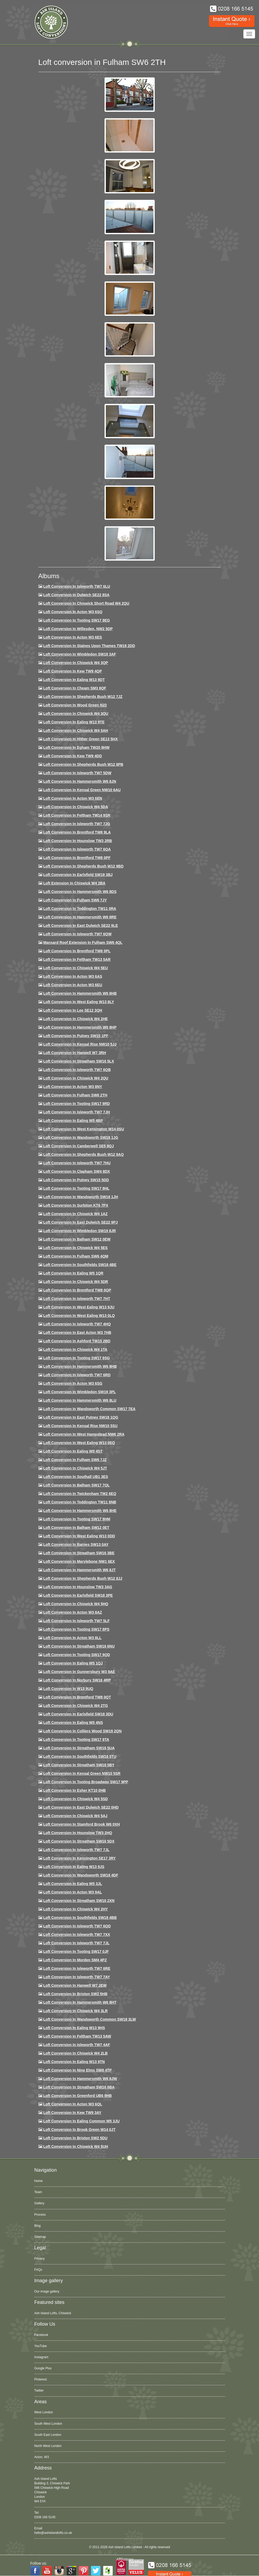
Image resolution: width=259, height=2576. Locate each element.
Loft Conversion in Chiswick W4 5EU (75, 968)
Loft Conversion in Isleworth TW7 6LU (76, 586)
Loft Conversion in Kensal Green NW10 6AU (82, 790)
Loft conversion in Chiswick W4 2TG (75, 1705)
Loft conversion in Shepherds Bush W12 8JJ (82, 1578)
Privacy (39, 2258)
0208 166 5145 (45, 2517)
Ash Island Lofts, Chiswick (52, 2313)
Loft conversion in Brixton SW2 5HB (75, 1994)
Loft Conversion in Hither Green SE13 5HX (80, 739)
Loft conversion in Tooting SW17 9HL (76, 1188)
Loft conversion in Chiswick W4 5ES (75, 1248)
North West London (48, 2446)
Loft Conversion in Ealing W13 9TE (73, 722)
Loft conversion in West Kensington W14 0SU (83, 1129)
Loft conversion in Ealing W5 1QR (73, 1273)
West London (43, 2412)
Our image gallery (47, 2291)
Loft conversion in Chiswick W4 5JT (75, 1468)
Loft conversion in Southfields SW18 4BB (80, 1917)
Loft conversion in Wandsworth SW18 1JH (80, 1197)
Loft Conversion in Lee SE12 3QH (72, 1010)
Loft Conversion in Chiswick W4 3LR (75, 2011)
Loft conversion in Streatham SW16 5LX (78, 1061)
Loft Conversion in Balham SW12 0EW (76, 1239)
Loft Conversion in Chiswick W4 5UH (75, 2146)
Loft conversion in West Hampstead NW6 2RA (83, 1434)
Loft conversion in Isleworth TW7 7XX (76, 1934)
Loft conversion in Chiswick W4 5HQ (75, 1604)
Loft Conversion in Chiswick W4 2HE (75, 1019)
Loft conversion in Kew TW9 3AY (72, 2112)
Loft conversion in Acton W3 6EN (72, 798)
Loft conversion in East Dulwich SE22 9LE (80, 925)
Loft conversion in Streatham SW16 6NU (79, 1646)
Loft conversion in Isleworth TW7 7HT (76, 1298)
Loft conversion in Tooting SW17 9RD (76, 1103)
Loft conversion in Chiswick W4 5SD (75, 1799)
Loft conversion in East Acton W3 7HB (77, 1332)
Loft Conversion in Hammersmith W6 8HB (80, 993)
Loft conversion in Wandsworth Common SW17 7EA (89, 1409)
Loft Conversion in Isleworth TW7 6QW (77, 934)
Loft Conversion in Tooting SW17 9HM (76, 1519)
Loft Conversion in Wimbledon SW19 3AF (79, 654)
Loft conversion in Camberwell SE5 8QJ (78, 1146)
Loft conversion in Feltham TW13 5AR (76, 959)
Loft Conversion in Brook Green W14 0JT (79, 2129)
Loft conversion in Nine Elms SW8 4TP (77, 2070)
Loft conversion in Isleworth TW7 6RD (76, 1375)
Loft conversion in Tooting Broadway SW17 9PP (85, 1782)
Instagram (41, 2357)
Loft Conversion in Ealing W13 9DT (74, 680)
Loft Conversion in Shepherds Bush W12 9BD (83, 866)
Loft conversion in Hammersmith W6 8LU (79, 1400)
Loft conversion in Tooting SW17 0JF (76, 1951)
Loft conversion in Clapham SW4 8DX (76, 1171)
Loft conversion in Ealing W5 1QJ (73, 1663)
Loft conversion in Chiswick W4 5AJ (75, 1816)
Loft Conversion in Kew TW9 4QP (72, 671)
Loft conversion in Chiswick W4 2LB (75, 2053)
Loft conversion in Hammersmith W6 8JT (79, 1570)
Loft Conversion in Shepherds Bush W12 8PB (83, 764)
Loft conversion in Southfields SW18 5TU (79, 1756)
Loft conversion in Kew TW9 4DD (72, 756)
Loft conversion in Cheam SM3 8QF (74, 688)
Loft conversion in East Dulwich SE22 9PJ (80, 1222)
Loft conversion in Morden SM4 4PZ (75, 1960)
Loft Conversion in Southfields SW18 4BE (79, 1265)
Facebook (41, 2335)
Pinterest (40, 2379)
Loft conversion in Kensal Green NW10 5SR (81, 1773)
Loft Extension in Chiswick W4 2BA (74, 883)
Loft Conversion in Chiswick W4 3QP (75, 663)
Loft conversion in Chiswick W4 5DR (75, 1282)
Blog (37, 2226)
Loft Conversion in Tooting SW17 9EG (76, 620)
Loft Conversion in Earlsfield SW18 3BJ (77, 875)
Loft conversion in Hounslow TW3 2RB (77, 841)
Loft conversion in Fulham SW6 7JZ (75, 1460)
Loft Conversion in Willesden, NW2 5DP (78, 629)
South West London (48, 2423)
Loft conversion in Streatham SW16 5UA (79, 1748)
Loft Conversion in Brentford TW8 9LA (77, 832)
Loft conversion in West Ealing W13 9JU (78, 1307)
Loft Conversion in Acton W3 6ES (72, 637)
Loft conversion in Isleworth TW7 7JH (76, 1112)
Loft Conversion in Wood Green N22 (75, 705)
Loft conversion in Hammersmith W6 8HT (79, 2002)
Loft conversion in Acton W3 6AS (72, 976)
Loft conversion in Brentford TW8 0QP (77, 1290)
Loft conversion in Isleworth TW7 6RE (76, 1968)
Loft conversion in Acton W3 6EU (72, 985)
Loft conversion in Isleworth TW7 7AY (76, 1977)
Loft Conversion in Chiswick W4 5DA (75, 807)
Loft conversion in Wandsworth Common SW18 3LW (89, 2019)
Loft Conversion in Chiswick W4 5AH (75, 730)
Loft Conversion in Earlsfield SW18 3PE (78, 1595)
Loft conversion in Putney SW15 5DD (76, 1180)
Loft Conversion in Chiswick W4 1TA (75, 1349)
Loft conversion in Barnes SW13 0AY (75, 1544)
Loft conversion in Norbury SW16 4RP (77, 1680)
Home (38, 2181)
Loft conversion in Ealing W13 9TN (74, 2062)
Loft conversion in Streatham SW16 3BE (78, 1553)
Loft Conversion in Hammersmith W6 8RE (79, 917)
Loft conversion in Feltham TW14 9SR (76, 815)
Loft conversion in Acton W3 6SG (72, 1383)
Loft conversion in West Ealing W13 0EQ (79, 1443)
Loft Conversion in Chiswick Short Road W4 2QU (86, 603)
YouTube (40, 2346)
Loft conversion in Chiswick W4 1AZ (75, 1214)
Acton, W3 (41, 2457)
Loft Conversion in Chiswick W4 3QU (75, 713)
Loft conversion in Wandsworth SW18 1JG (80, 1137)
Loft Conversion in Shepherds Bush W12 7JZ (82, 696)
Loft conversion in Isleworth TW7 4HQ (77, 1324)
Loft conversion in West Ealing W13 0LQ (79, 1315)
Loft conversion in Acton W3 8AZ (72, 1612)
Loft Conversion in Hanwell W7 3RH (74, 1053)
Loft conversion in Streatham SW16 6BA (79, 2087)
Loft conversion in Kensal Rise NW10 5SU (80, 1426)
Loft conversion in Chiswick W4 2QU (75, 1078)
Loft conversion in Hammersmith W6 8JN (79, 781)
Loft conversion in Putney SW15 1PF (75, 1036)
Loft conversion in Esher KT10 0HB (74, 1790)
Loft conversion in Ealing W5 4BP (73, 1120)
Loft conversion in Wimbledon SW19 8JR (79, 1231)
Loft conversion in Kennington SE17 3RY (79, 1858)
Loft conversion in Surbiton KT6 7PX (75, 1205)
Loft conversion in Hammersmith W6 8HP (79, 1027)
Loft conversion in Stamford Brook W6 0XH (81, 1824)
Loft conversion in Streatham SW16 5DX (78, 1841)
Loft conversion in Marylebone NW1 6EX (79, 1561)
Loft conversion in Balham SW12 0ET (76, 1527)
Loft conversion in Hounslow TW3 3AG (77, 1587)
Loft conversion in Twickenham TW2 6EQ (79, 1493)
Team (38, 2192)
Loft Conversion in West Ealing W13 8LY (78, 1002)
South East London (47, 2435)
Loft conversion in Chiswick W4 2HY (75, 1909)
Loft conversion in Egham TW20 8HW (76, 747)
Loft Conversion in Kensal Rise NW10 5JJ (79, 1044)
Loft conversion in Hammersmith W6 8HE (79, 1510)
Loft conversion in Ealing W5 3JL (72, 1884)
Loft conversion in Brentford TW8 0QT (77, 1697)
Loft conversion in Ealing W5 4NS (73, 1722)
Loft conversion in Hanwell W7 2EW (75, 1985)
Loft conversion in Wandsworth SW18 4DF (80, 1875)
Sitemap (40, 2237)
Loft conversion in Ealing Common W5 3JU (81, 2121)
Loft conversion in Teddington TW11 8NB (79, 1502)
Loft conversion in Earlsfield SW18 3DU (78, 1714)
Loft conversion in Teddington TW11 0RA (79, 908)
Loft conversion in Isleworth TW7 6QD (77, 1926)
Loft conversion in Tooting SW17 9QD (76, 1655)
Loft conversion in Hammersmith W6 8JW (80, 2079)
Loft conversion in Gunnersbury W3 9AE (79, 1672)
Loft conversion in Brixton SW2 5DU (75, 2138)
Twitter (39, 2390)
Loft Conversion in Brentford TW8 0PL (76, 951)
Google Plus (43, 2368)
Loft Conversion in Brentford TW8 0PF (76, 858)
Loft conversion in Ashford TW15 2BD (76, 1341)
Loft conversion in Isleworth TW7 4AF (76, 2045)
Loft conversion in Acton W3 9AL (72, 1892)
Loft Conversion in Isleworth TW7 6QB (77, 1070)
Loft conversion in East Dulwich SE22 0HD (81, 1807)
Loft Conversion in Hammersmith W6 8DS (79, 891)
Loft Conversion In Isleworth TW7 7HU (76, 1163)
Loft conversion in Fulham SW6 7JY (75, 900)
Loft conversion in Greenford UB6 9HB (77, 2095)
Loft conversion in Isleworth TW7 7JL (76, 1850)
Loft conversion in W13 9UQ (68, 1689)
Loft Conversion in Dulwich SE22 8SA (76, 595)
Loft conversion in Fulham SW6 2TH (75, 1095)
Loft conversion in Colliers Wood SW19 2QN (82, 1731)
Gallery (39, 2203)
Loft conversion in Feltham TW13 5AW (77, 2036)
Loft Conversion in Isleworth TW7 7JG (76, 824)
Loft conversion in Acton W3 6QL (72, 2104)
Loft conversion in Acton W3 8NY (72, 1087)
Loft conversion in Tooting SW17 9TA (76, 1739)
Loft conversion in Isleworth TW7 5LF (76, 1621)
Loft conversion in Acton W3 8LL (72, 1638)
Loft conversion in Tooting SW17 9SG (76, 1358)
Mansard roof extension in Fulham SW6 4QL (82, 942)
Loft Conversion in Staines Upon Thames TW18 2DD (89, 646)
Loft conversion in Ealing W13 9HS (74, 2028)
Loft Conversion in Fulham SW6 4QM (75, 1256)
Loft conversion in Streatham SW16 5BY (78, 1765)
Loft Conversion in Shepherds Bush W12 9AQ (83, 1154)
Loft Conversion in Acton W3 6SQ (72, 612)
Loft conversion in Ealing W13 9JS (73, 1867)
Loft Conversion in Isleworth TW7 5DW (77, 773)
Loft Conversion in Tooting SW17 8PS (76, 1629)
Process (40, 2214)
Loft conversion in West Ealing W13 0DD (79, 1536)
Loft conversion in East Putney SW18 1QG (80, 1417)
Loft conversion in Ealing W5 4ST (72, 1451)
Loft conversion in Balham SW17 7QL (76, 1485)
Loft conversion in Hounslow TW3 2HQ (77, 1833)
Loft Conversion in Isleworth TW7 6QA (77, 849)
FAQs (38, 2270)
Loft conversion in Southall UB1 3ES (75, 1477)
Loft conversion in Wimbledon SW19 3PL (79, 1392)
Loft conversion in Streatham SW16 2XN (78, 1900)
